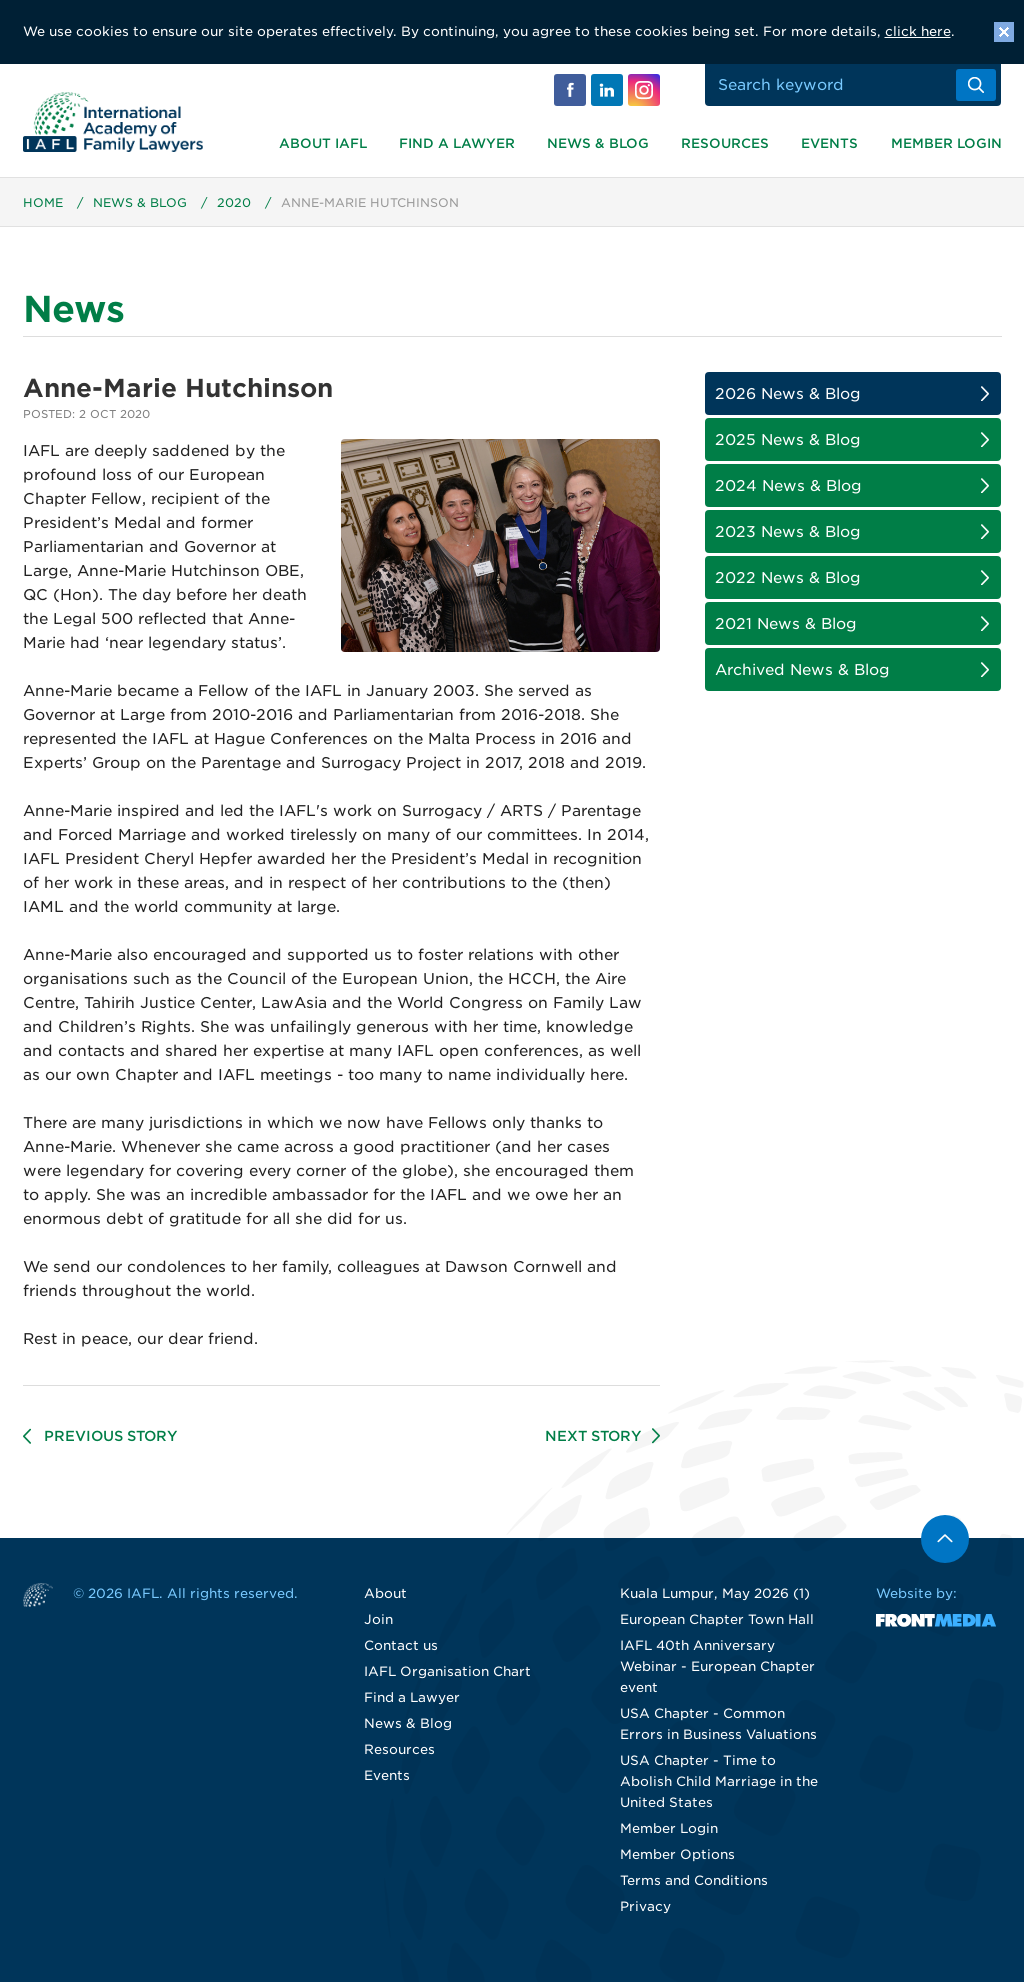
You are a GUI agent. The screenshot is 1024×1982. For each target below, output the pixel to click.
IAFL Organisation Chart (447, 1671)
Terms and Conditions (694, 1880)
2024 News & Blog (788, 486)
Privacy (645, 1906)
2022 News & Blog (788, 578)
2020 (234, 202)
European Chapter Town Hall (717, 1619)
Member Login (946, 143)
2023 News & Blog (788, 532)
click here (918, 31)
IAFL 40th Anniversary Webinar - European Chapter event (717, 1666)
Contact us (401, 1645)
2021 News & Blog (786, 624)
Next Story (593, 1436)
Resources (725, 143)
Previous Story (111, 1436)
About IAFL (323, 143)
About (385, 1593)
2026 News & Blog (788, 394)
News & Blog (598, 143)
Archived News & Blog (802, 670)
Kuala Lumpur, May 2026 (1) (715, 1593)
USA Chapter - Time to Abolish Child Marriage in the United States (719, 1781)
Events (829, 143)
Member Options (677, 1854)
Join (378, 1619)
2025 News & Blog (788, 440)
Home (43, 202)
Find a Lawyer (457, 143)
